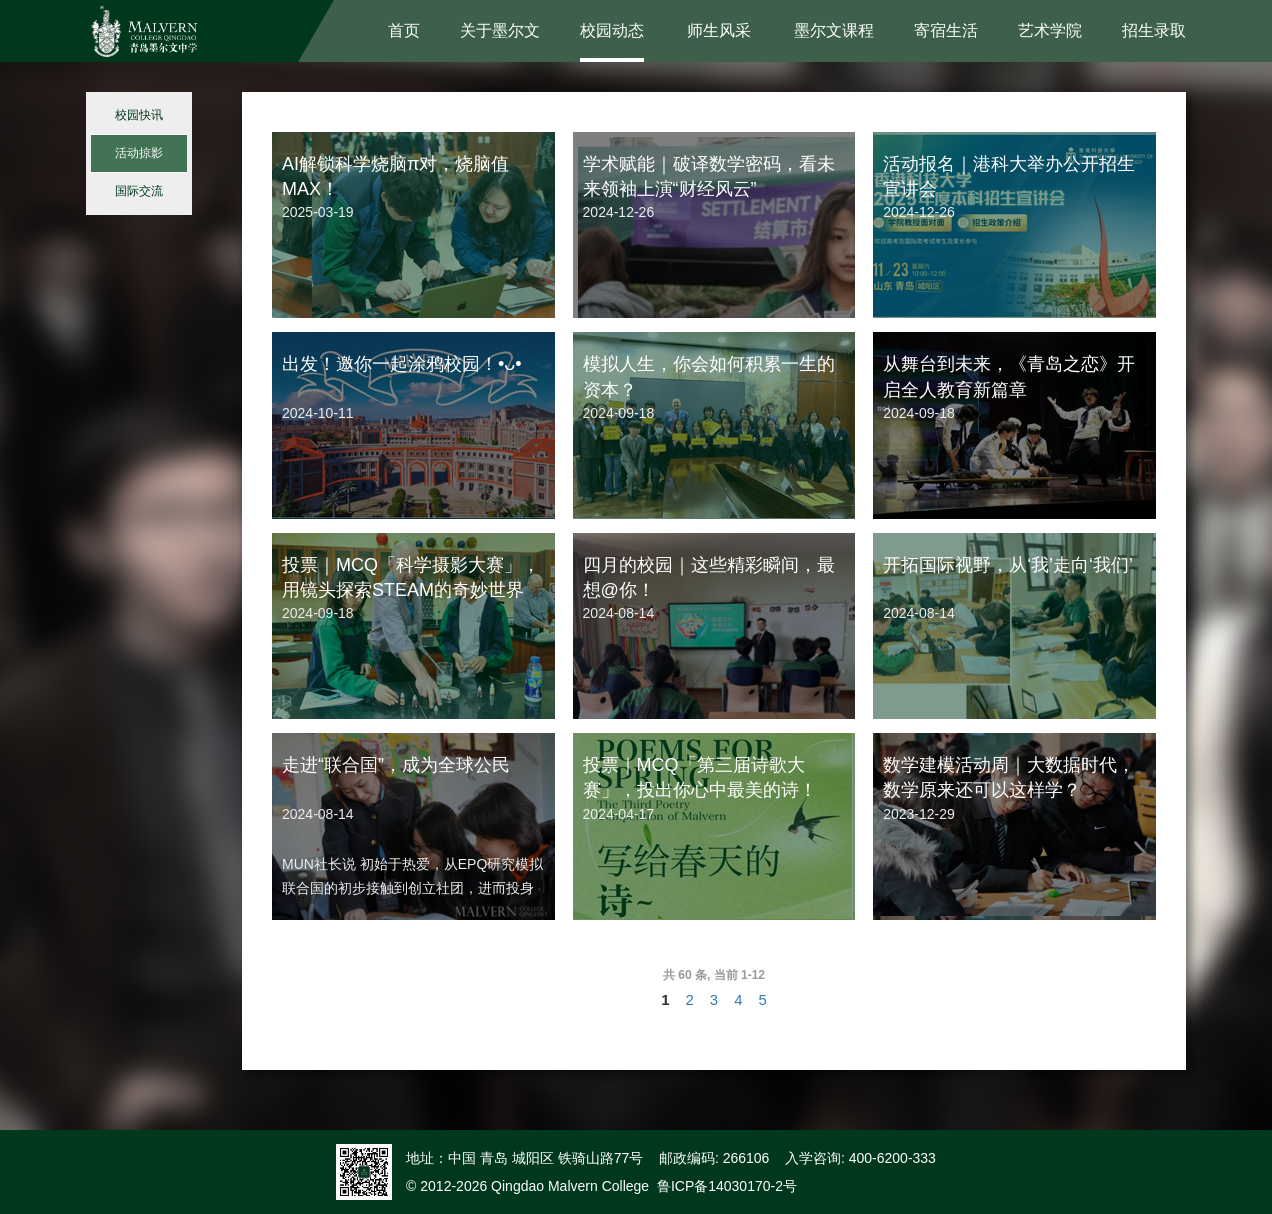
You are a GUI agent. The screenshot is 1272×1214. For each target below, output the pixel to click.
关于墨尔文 (500, 30)
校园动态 (612, 30)
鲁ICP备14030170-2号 (727, 1186)
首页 (404, 30)
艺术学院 (1050, 30)
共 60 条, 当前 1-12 (714, 975)
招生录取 (1154, 30)
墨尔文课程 (834, 30)
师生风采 (719, 30)
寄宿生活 (946, 30)
